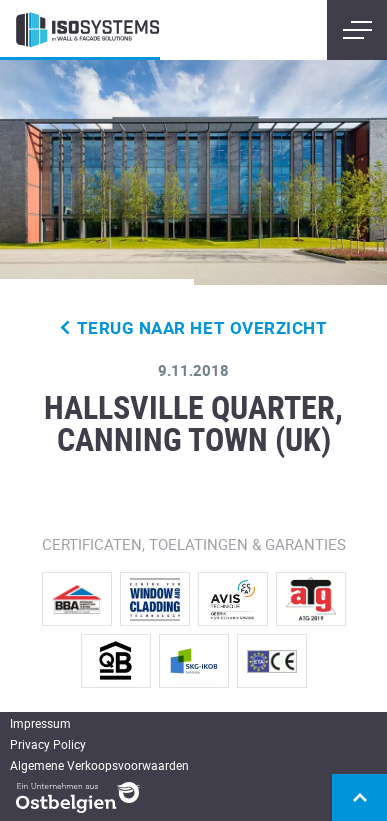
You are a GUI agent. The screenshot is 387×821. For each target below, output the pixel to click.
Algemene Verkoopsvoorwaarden (99, 765)
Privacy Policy (48, 744)
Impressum (40, 723)
